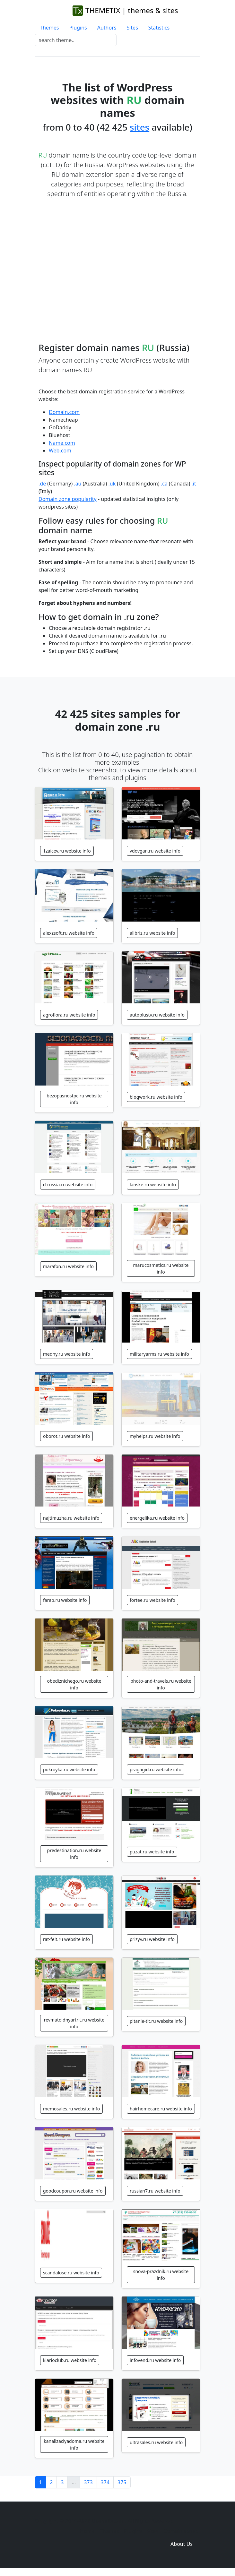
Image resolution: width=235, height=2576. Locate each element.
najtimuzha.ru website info (71, 1518)
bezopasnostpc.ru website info (74, 1099)
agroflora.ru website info (69, 1015)
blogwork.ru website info (156, 1097)
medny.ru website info (66, 1354)
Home (87, 2531)
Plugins (78, 27)
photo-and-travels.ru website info (160, 1684)
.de (42, 483)
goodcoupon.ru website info (73, 2191)
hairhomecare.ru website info (161, 2109)
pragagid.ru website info (155, 1769)
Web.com (60, 450)
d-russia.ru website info (67, 1184)
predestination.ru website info (74, 1853)
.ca (164, 483)
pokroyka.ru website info (69, 1769)
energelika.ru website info (157, 1518)
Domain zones (180, 2531)
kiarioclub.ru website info (69, 2360)
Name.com (62, 442)
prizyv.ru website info (152, 1939)
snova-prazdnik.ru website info (161, 2274)
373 (88, 2482)
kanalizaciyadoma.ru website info (74, 2444)
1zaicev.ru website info (67, 851)
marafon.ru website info (68, 1266)
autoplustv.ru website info (157, 1015)
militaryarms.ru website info (159, 1354)
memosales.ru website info (71, 2109)
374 (105, 2482)
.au (77, 483)
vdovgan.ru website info (155, 851)
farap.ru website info (65, 1600)
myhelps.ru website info (155, 1436)
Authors (107, 27)
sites (139, 127)
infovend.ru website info (155, 2360)
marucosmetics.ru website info (161, 1268)
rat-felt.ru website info (66, 1939)
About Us (181, 2543)
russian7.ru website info (155, 2191)
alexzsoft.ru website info (68, 933)
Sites (132, 27)
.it (194, 483)
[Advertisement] (121, 264)
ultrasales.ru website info (156, 2442)
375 (122, 2482)
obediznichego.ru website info (74, 1684)
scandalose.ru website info (71, 2273)
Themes (49, 27)
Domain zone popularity (68, 498)
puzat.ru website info (152, 1852)
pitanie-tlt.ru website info (156, 2021)
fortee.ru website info (152, 1600)
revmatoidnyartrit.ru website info (74, 2023)
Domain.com (64, 412)
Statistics (159, 27)
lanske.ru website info (153, 1184)
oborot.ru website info (66, 1436)
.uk (112, 483)
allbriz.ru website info (152, 933)
